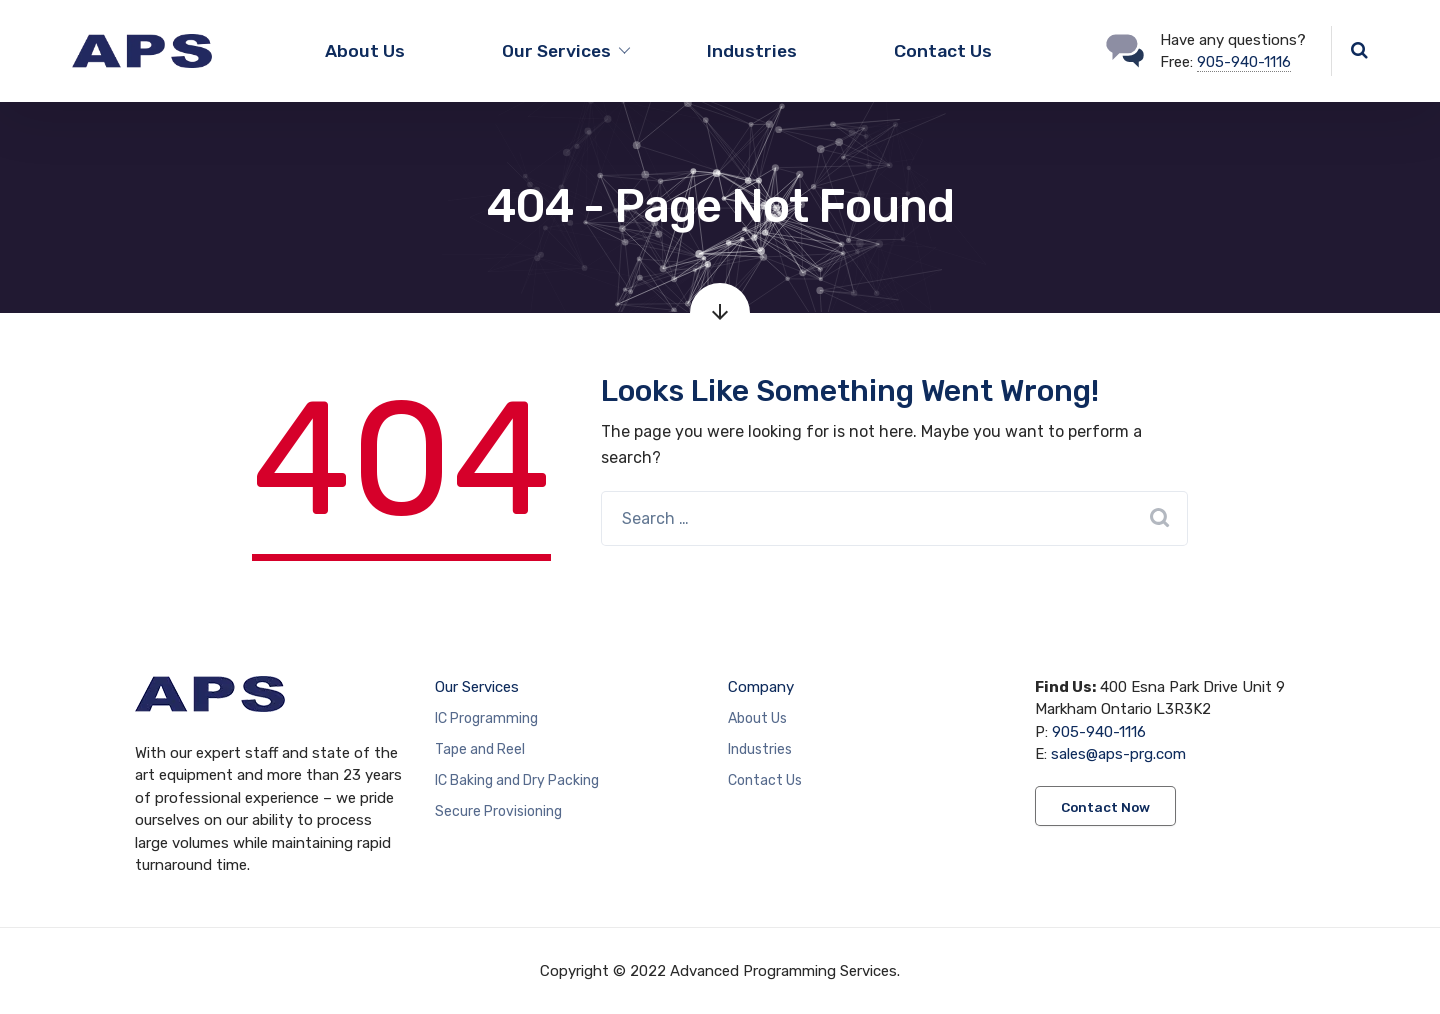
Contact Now (1105, 807)
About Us (365, 51)
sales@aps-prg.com (1118, 754)
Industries (752, 51)
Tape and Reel (480, 749)
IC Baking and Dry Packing (517, 780)
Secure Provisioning (498, 811)
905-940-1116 (1244, 62)
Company (761, 687)
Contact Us (943, 51)
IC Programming (486, 718)
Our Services (477, 687)
